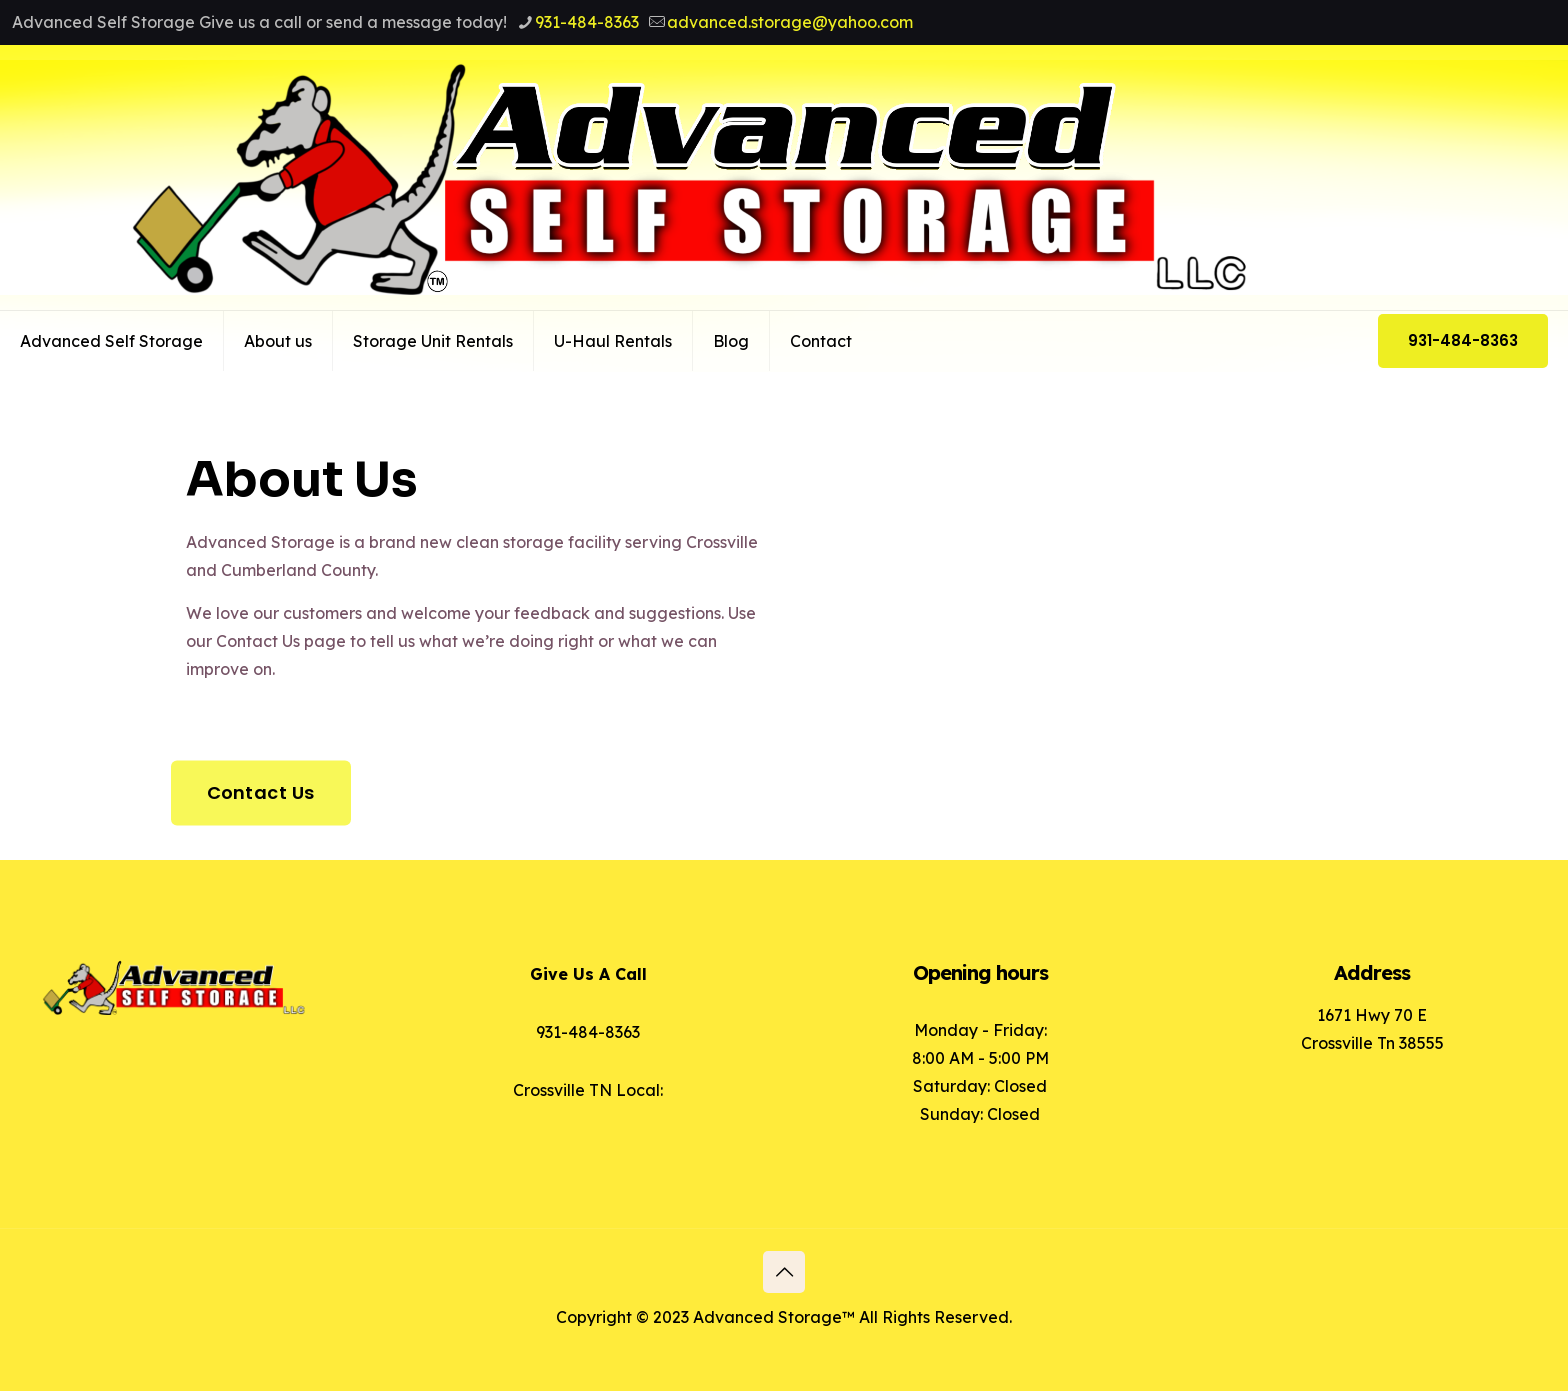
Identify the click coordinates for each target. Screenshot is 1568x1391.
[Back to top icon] (784, 1272)
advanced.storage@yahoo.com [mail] (790, 22)
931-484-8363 (1463, 340)
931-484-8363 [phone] (587, 22)
